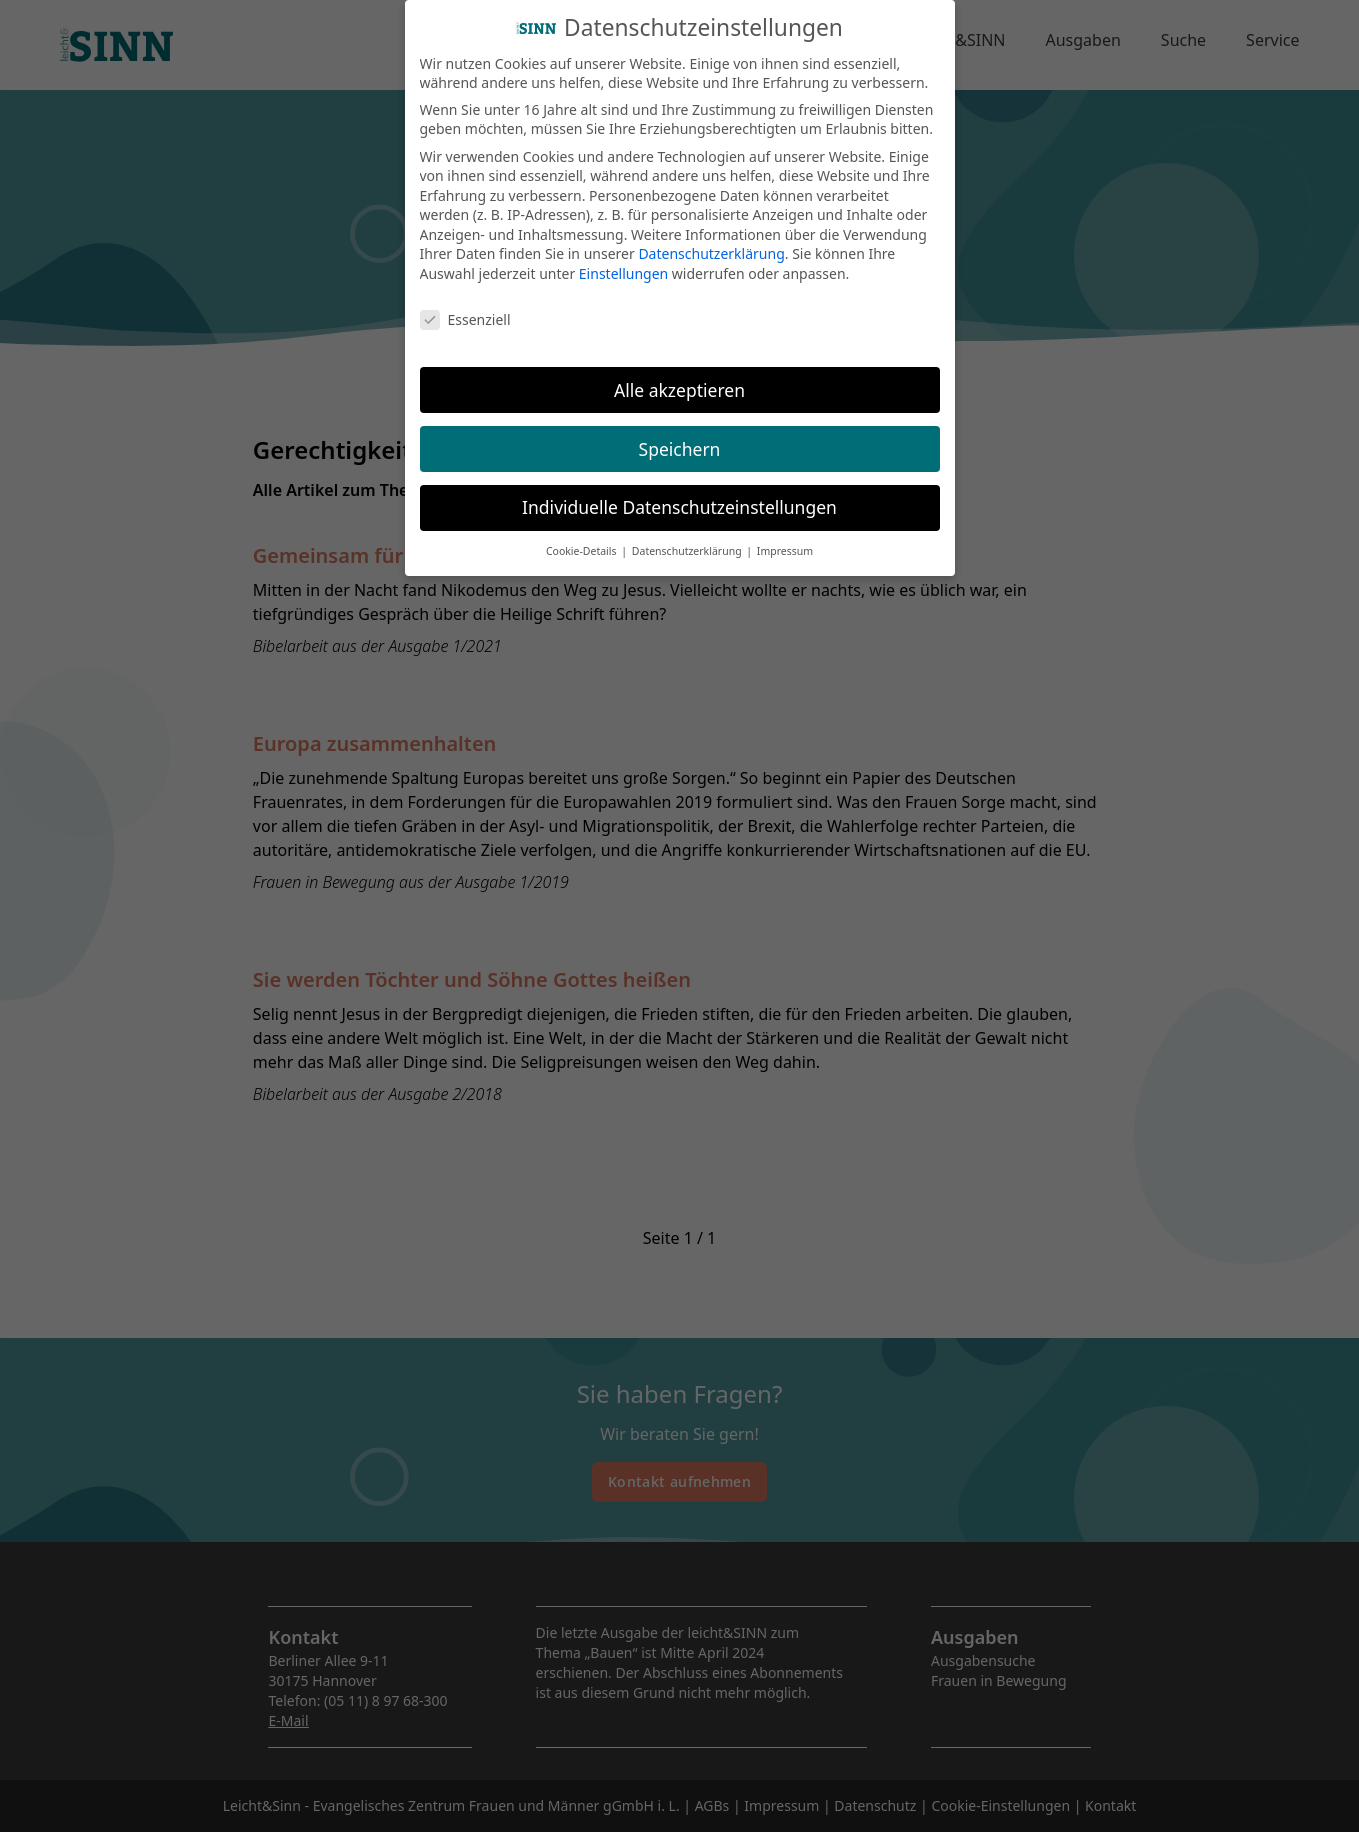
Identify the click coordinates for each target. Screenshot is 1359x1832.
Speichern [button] (680, 437)
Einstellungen (623, 261)
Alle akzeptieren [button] (679, 378)
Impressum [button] (785, 540)
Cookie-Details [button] (582, 540)
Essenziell (465, 307)
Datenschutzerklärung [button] (688, 540)
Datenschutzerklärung (711, 242)
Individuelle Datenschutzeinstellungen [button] (679, 496)
